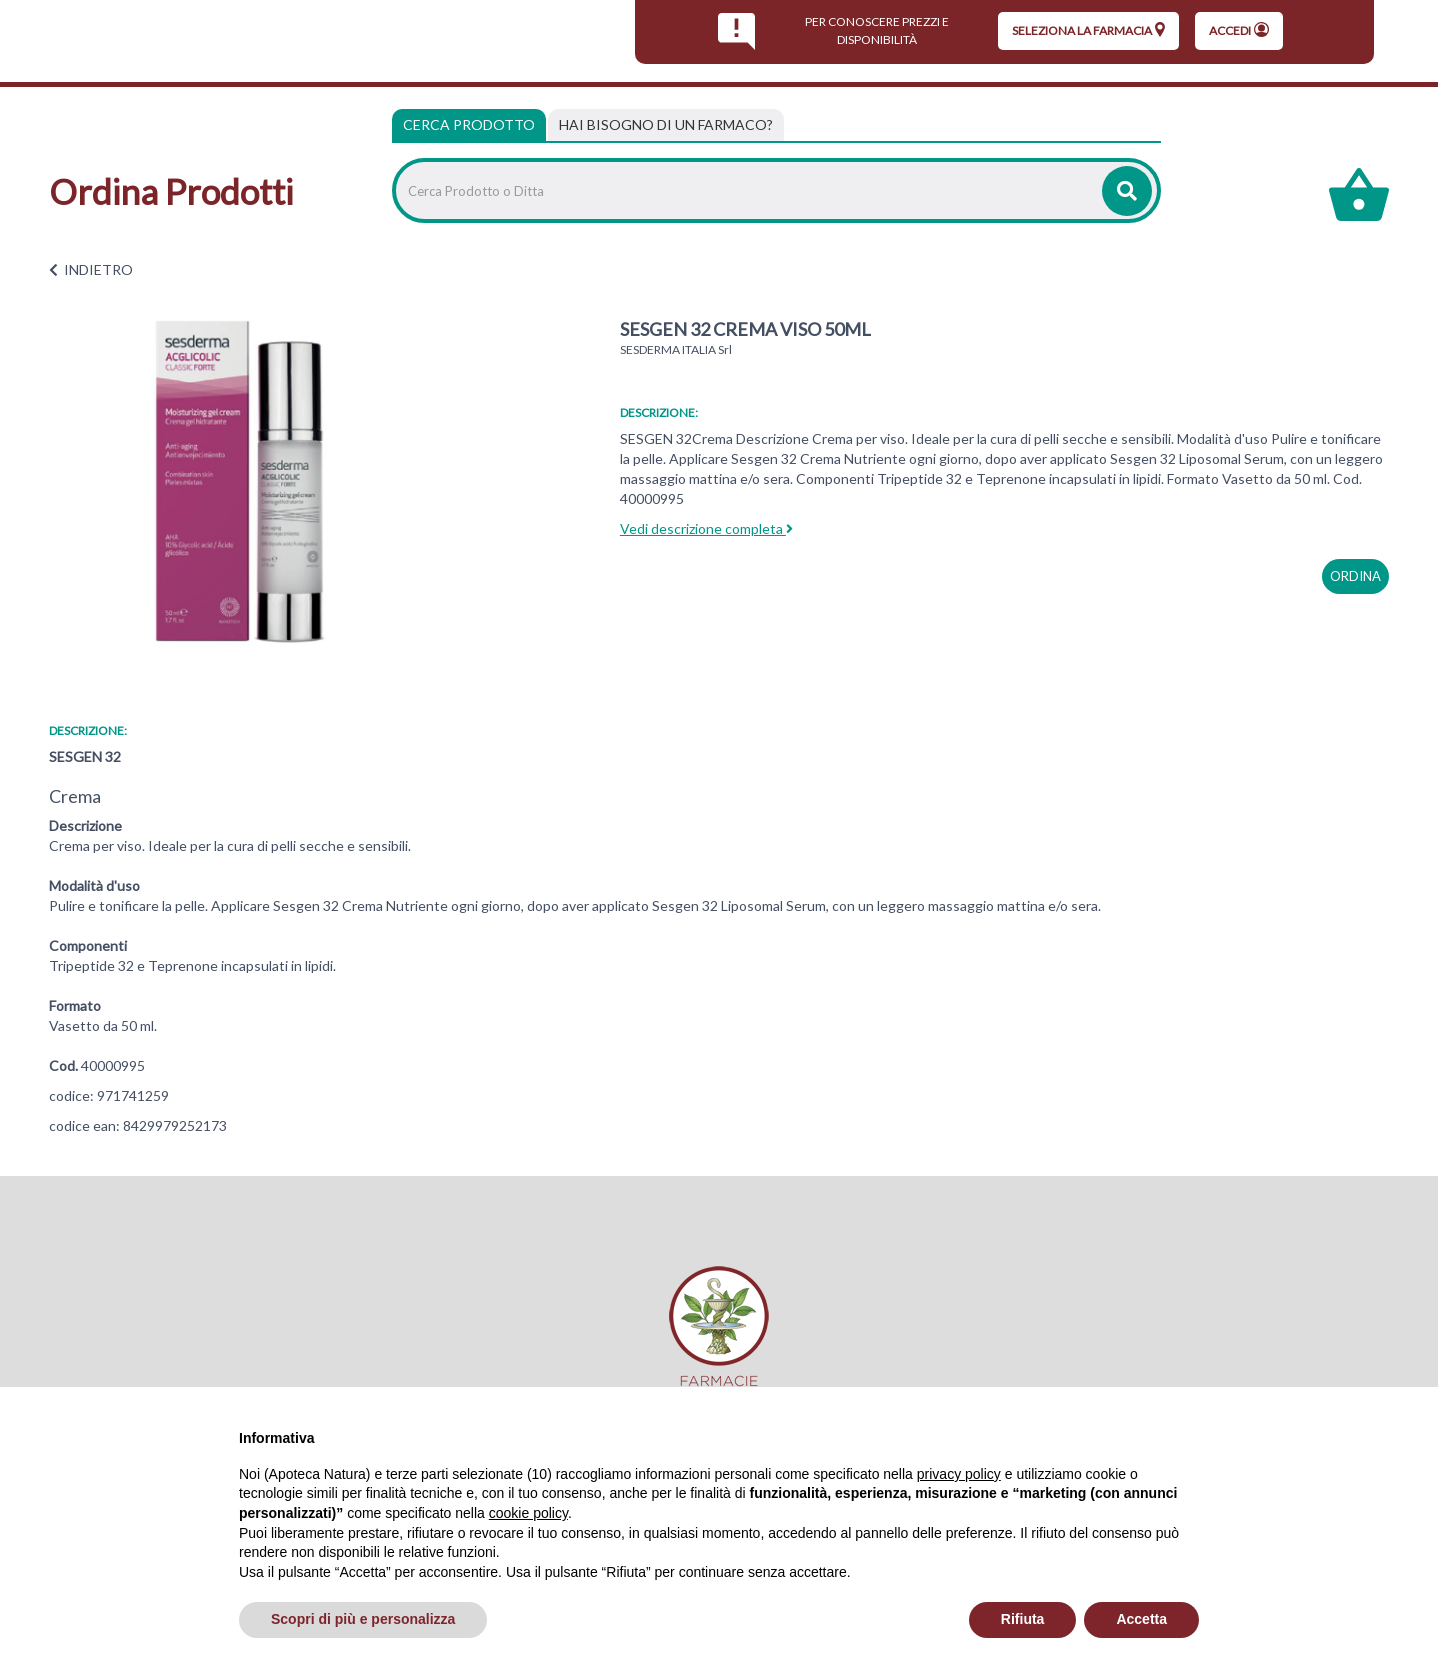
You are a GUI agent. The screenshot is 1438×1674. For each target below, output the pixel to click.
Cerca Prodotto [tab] (469, 124)
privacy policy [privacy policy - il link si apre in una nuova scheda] (959, 1474)
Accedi (1239, 30)
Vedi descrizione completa (706, 528)
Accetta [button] (1141, 1619)
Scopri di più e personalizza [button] (363, 1619)
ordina (1355, 576)
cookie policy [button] (528, 1513)
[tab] (666, 125)
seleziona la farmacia (1088, 30)
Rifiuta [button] (1023, 1619)
